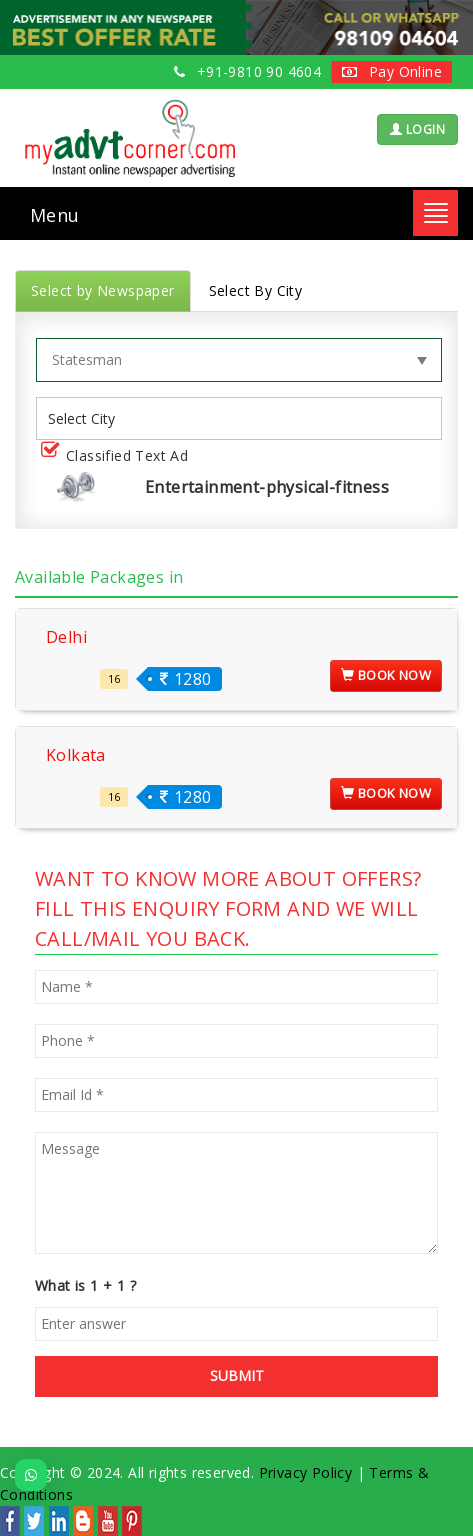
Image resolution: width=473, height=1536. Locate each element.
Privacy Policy (306, 1472)
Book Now (386, 675)
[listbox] (89, 418)
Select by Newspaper (103, 290)
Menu (55, 215)
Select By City (256, 290)
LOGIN (417, 129)
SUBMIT (237, 1375)
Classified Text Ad (118, 456)
